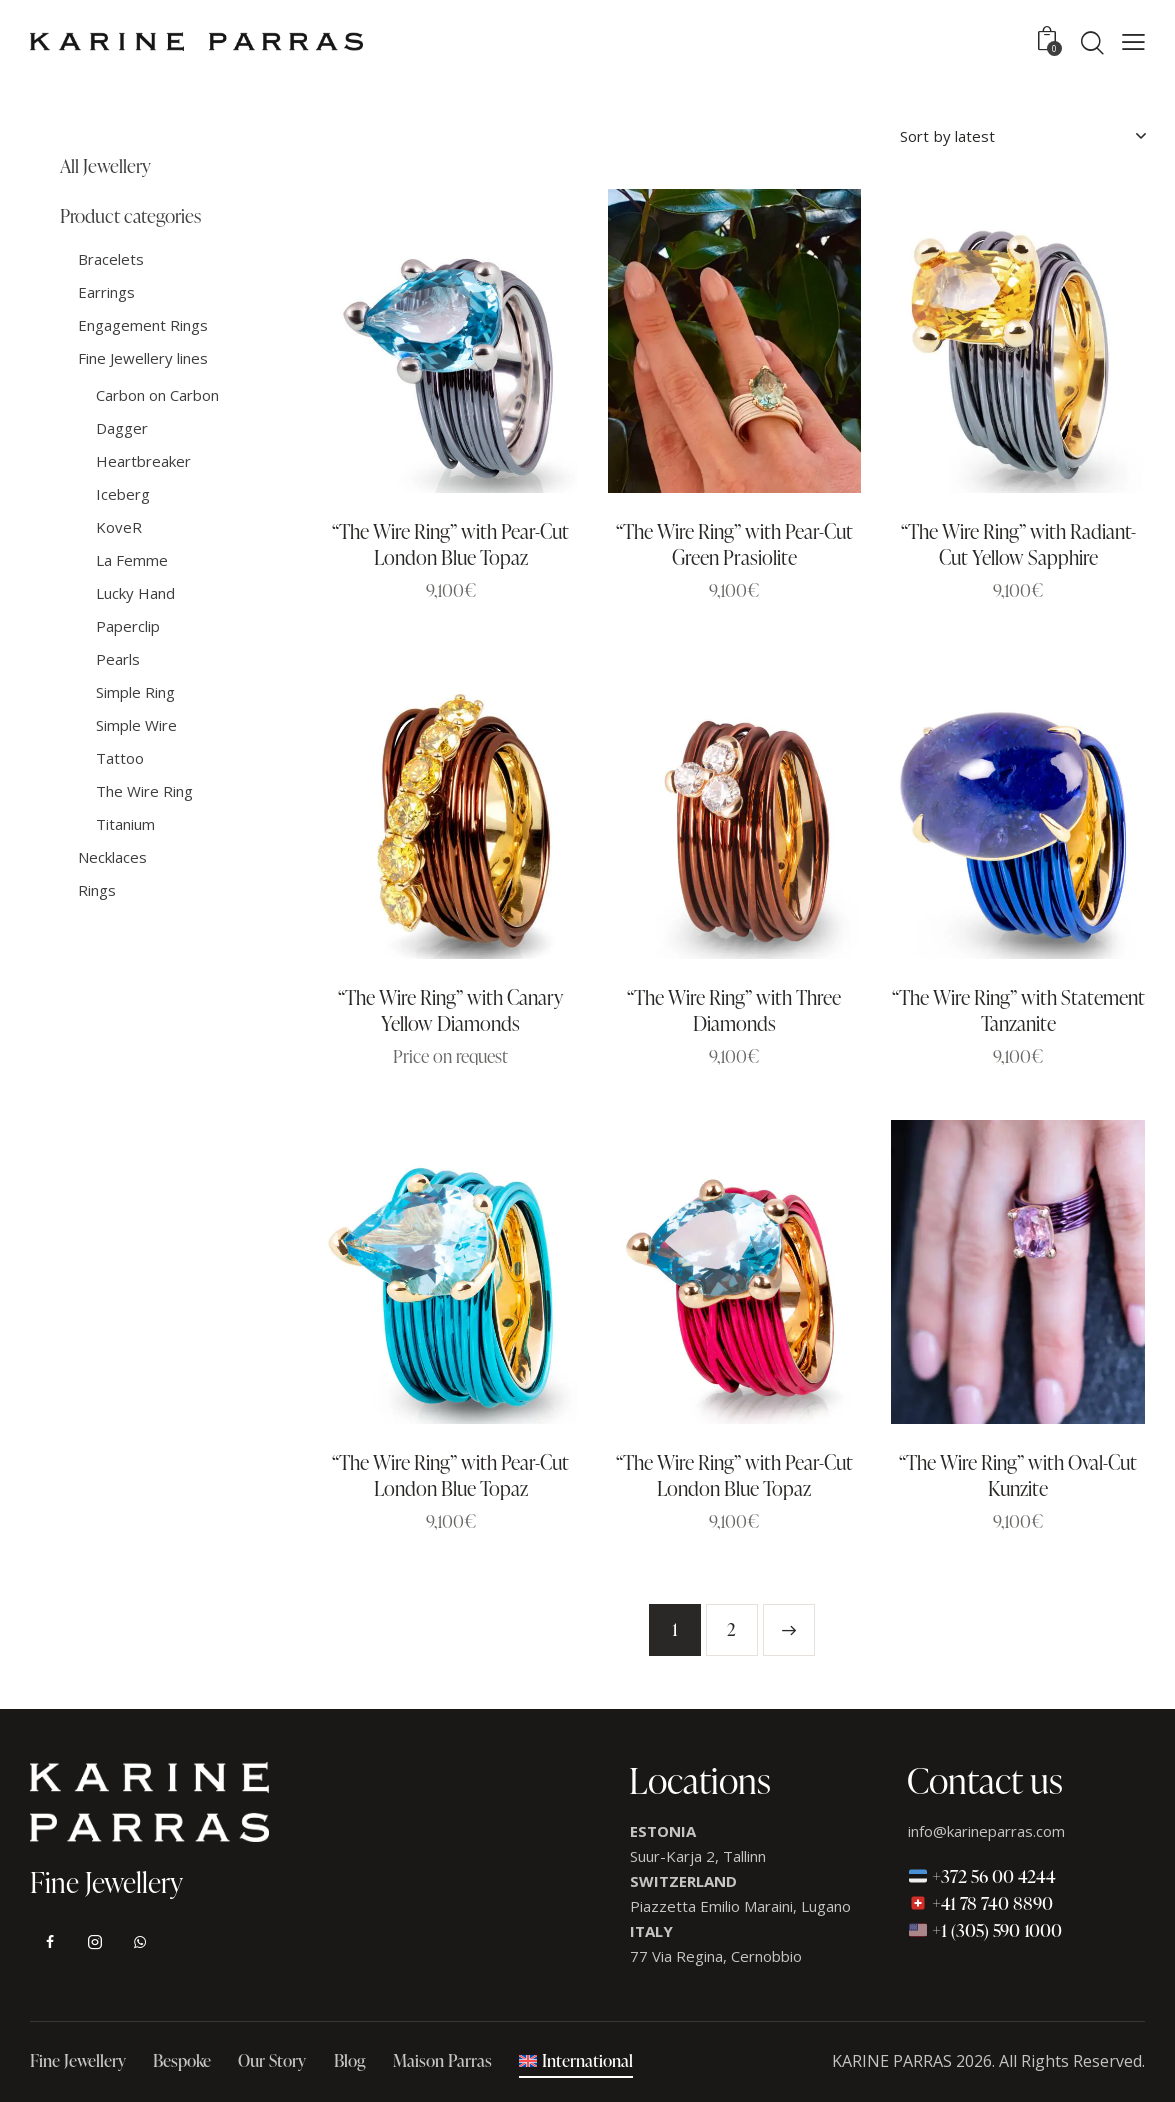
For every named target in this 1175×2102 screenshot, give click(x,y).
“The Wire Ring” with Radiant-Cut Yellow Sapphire (1018, 544)
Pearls (118, 659)
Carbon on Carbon (157, 395)
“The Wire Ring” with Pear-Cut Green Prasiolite (734, 544)
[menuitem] (575, 2062)
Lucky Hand (135, 593)
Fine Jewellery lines (143, 358)
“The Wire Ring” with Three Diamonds (734, 1010)
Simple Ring (135, 692)
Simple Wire (136, 725)
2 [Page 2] (731, 1629)
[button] (1133, 41)
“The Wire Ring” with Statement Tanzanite (1018, 1010)
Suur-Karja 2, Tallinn (698, 1856)
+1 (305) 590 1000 (985, 1929)
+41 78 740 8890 (981, 1902)
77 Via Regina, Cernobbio (716, 1956)
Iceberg (123, 494)
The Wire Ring (144, 791)
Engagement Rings (143, 325)
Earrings (106, 292)
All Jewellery (105, 166)
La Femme (132, 560)
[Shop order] (1022, 136)
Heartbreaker (143, 461)
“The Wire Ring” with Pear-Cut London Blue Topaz (450, 544)
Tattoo (120, 758)
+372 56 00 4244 (982, 1875)
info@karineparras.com (986, 1831)
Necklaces (112, 857)
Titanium (125, 824)
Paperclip (128, 626)
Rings (97, 890)
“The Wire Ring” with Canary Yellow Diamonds (450, 1010)
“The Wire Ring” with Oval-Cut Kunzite (1018, 1475)
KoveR (119, 527)
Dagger (122, 428)
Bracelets (111, 259)
